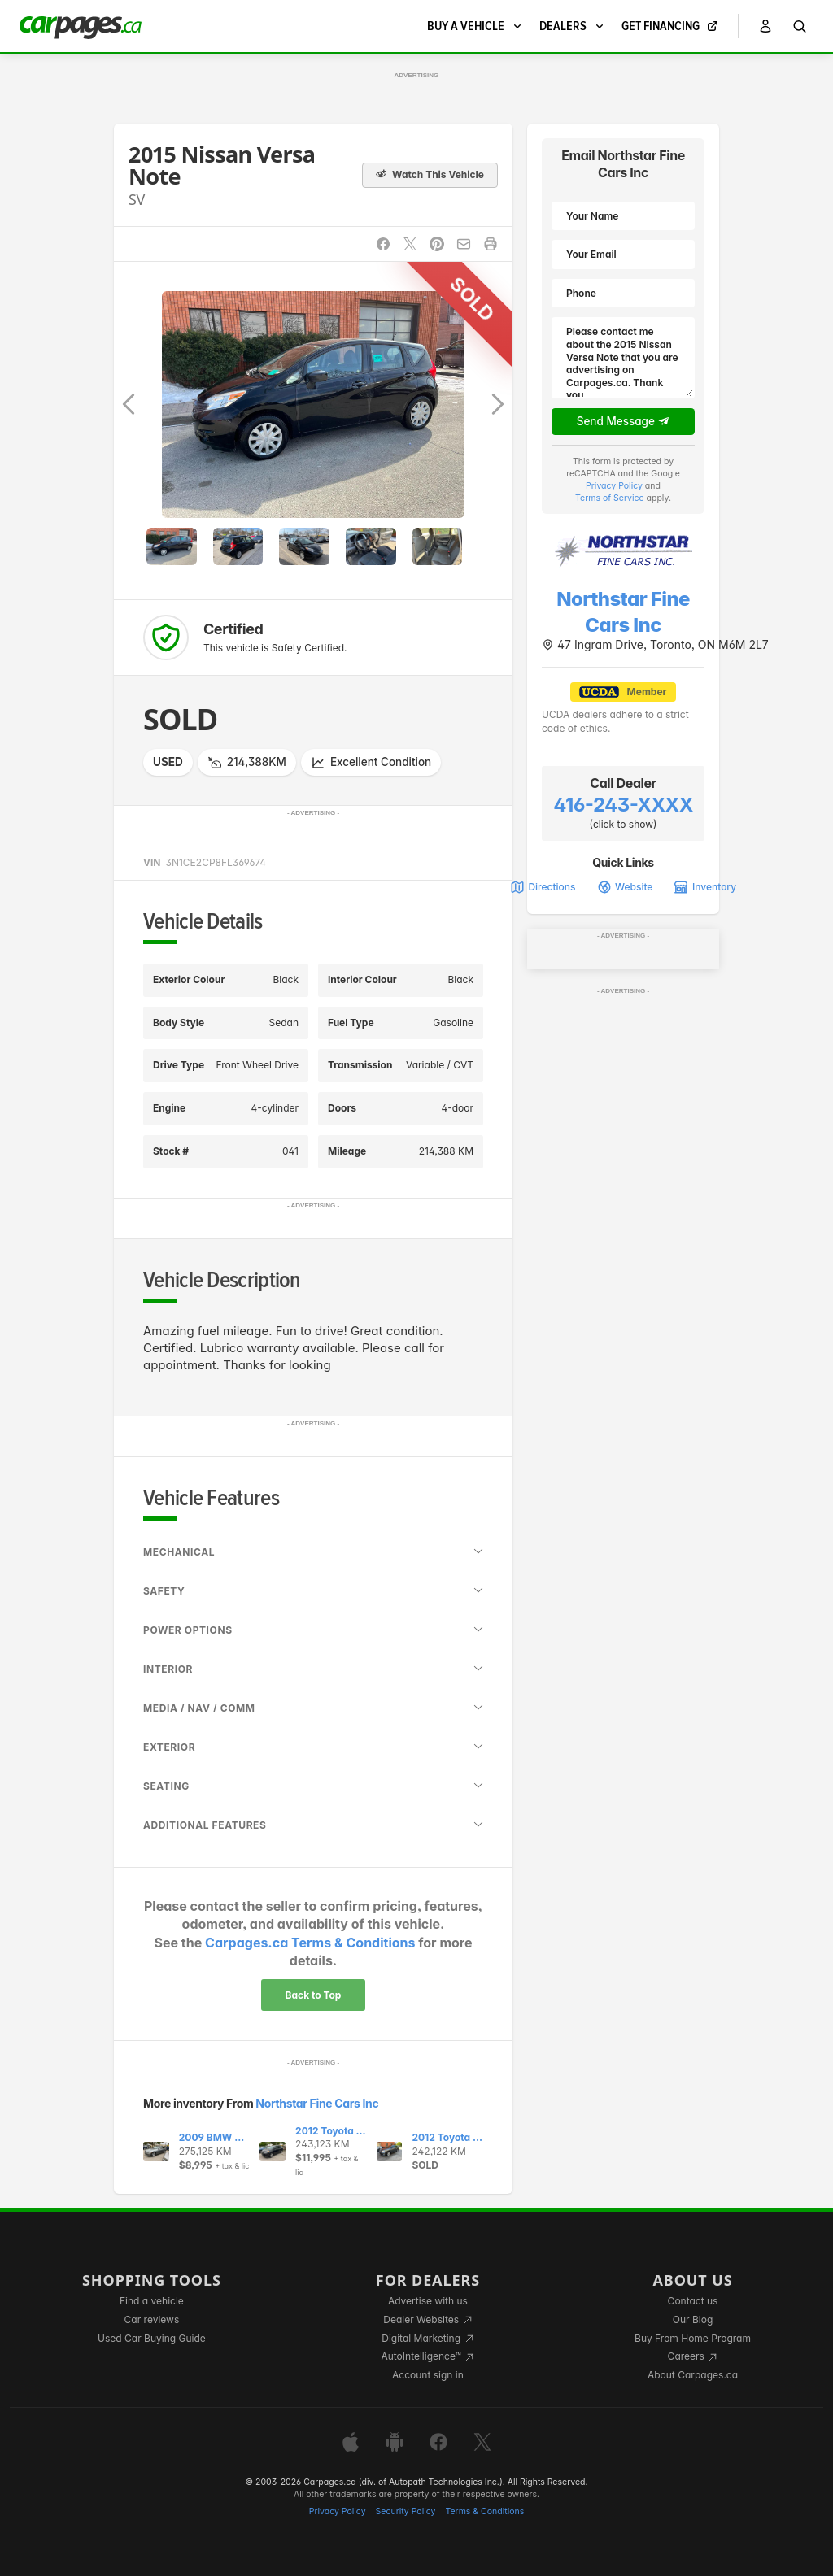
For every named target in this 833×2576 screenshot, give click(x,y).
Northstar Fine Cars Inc (316, 2103)
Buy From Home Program (693, 2338)
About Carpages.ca (693, 2375)
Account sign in (428, 2375)
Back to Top (314, 1995)
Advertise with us (428, 2301)
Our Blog (693, 2319)
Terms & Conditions (484, 2511)
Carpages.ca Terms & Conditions (310, 1942)
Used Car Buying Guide (152, 2338)
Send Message (623, 422)
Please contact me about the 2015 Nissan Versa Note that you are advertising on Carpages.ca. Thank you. (623, 357)
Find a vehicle (152, 2301)
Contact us (693, 2301)
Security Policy (406, 2511)
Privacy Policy (614, 486)
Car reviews (152, 2319)
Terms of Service (609, 498)
